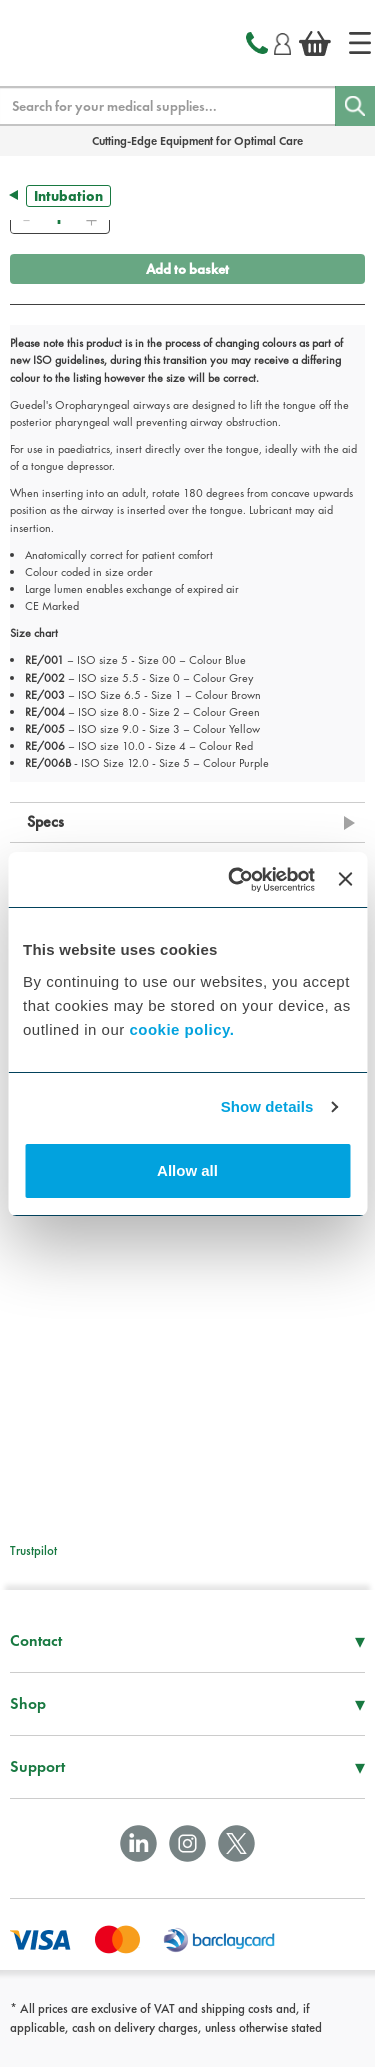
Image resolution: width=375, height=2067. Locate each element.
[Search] (355, 106)
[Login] (282, 41)
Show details (267, 1106)
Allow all (187, 1170)
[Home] (360, 43)
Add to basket (187, 269)
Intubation (68, 196)
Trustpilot (33, 1550)
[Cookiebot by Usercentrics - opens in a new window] (235, 880)
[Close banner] (345, 879)
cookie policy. (181, 1029)
